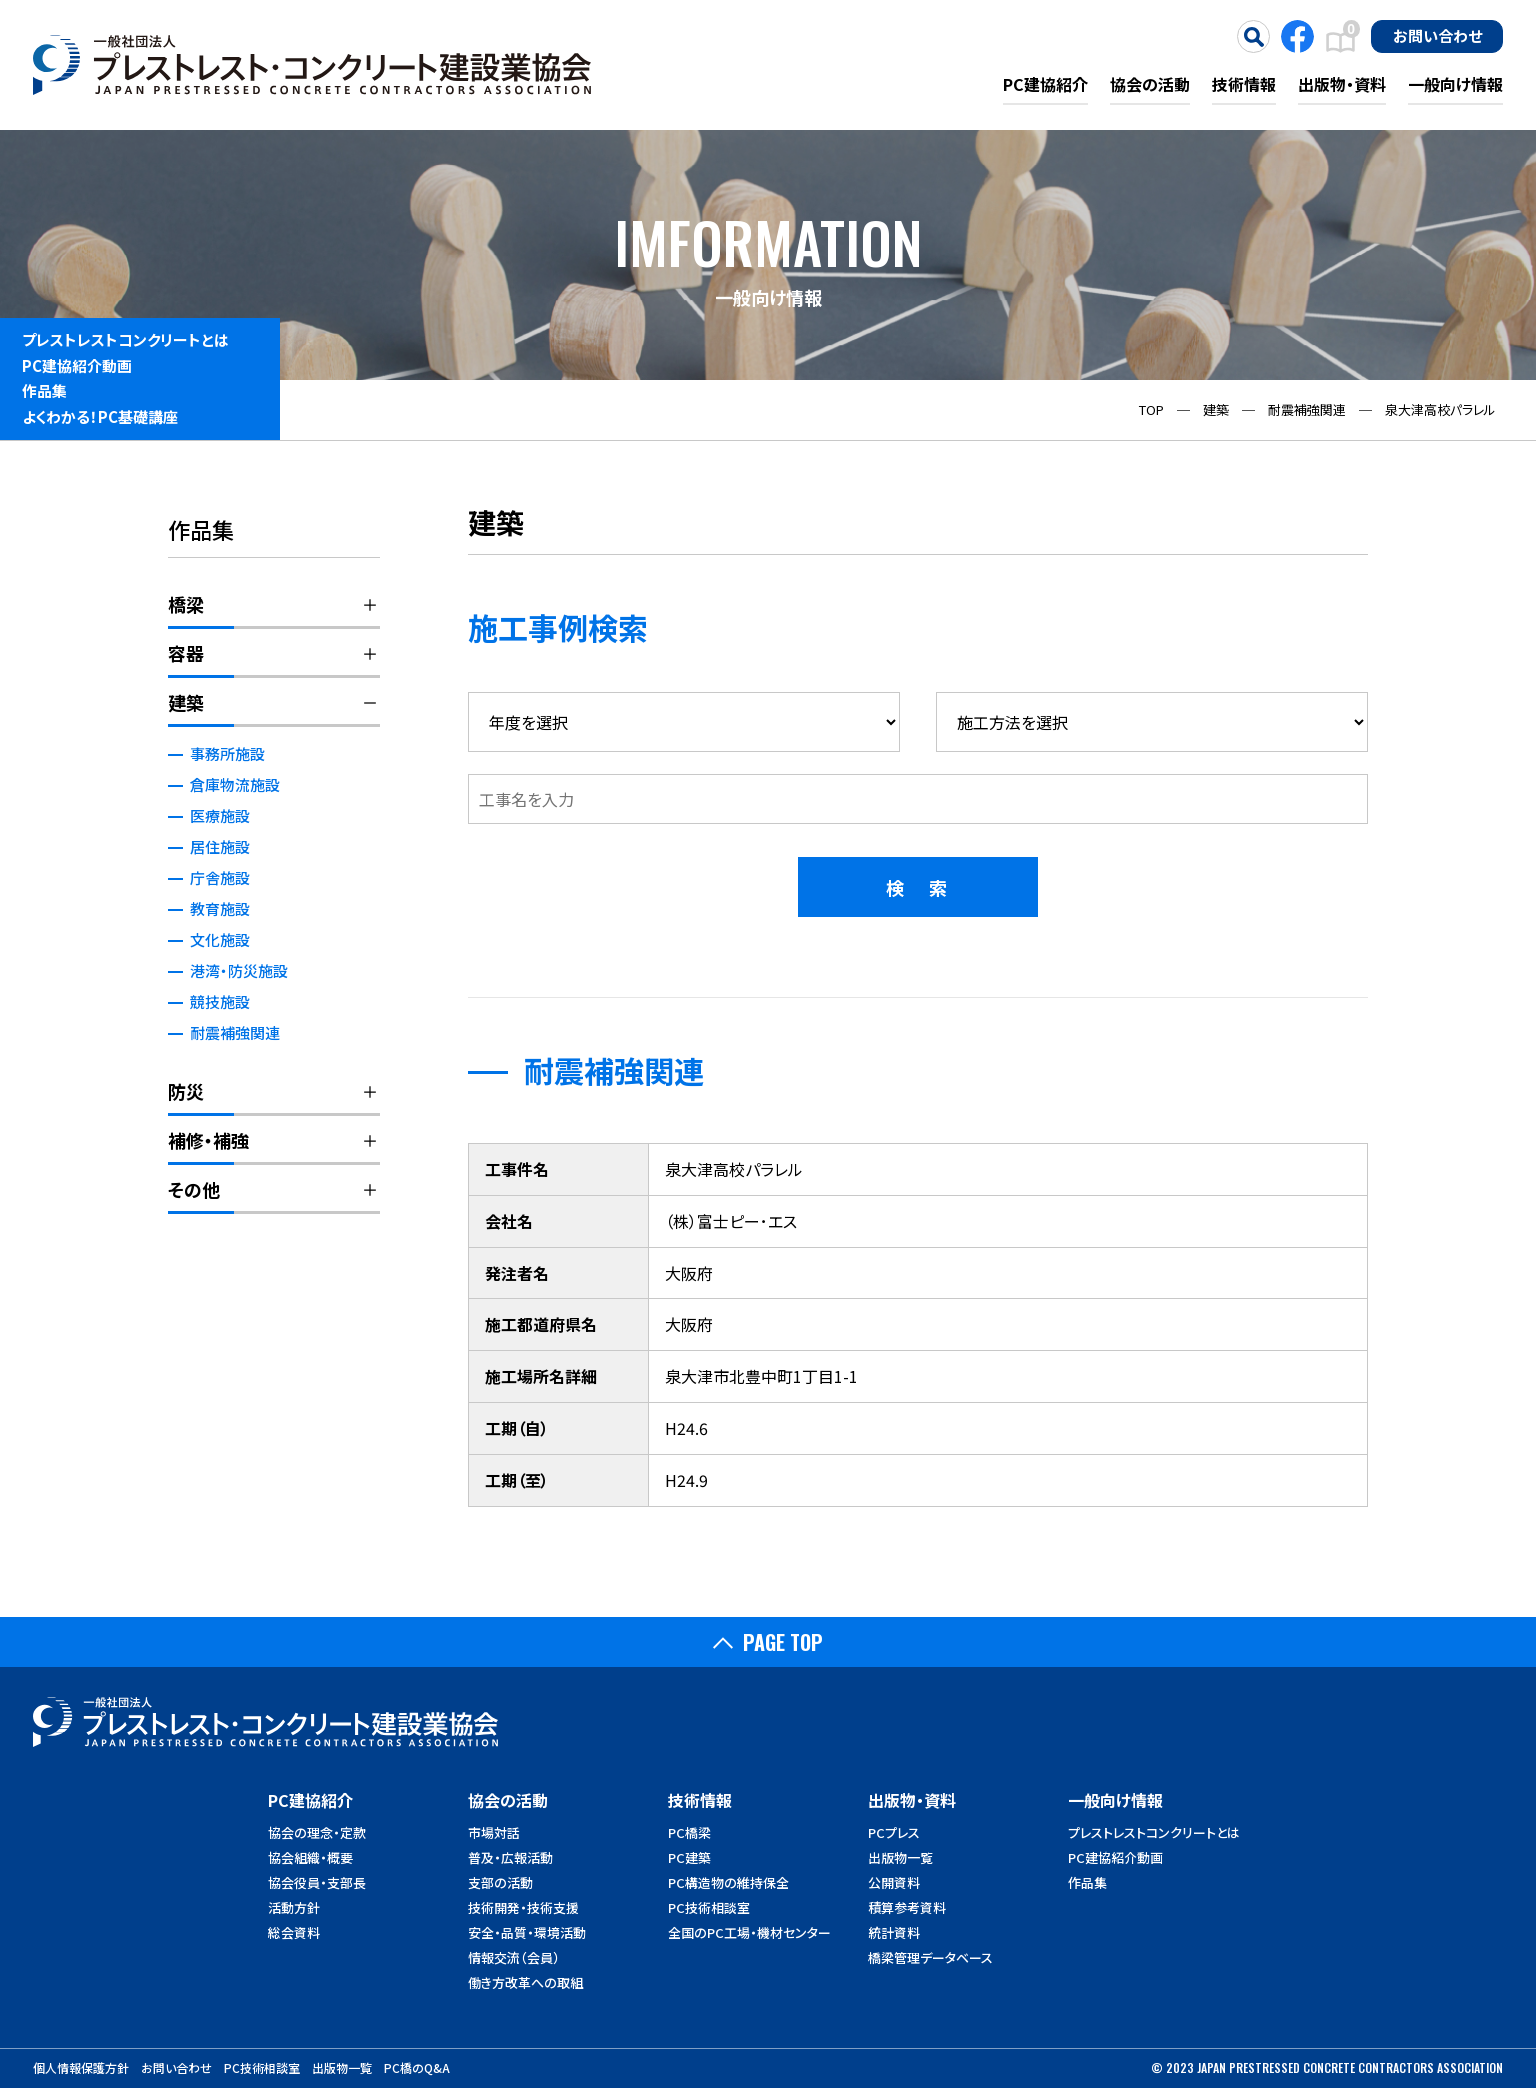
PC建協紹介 (1045, 84)
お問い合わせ (1437, 35)
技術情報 (1244, 84)
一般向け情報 (1455, 84)
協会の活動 (1150, 84)
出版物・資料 (1342, 84)
